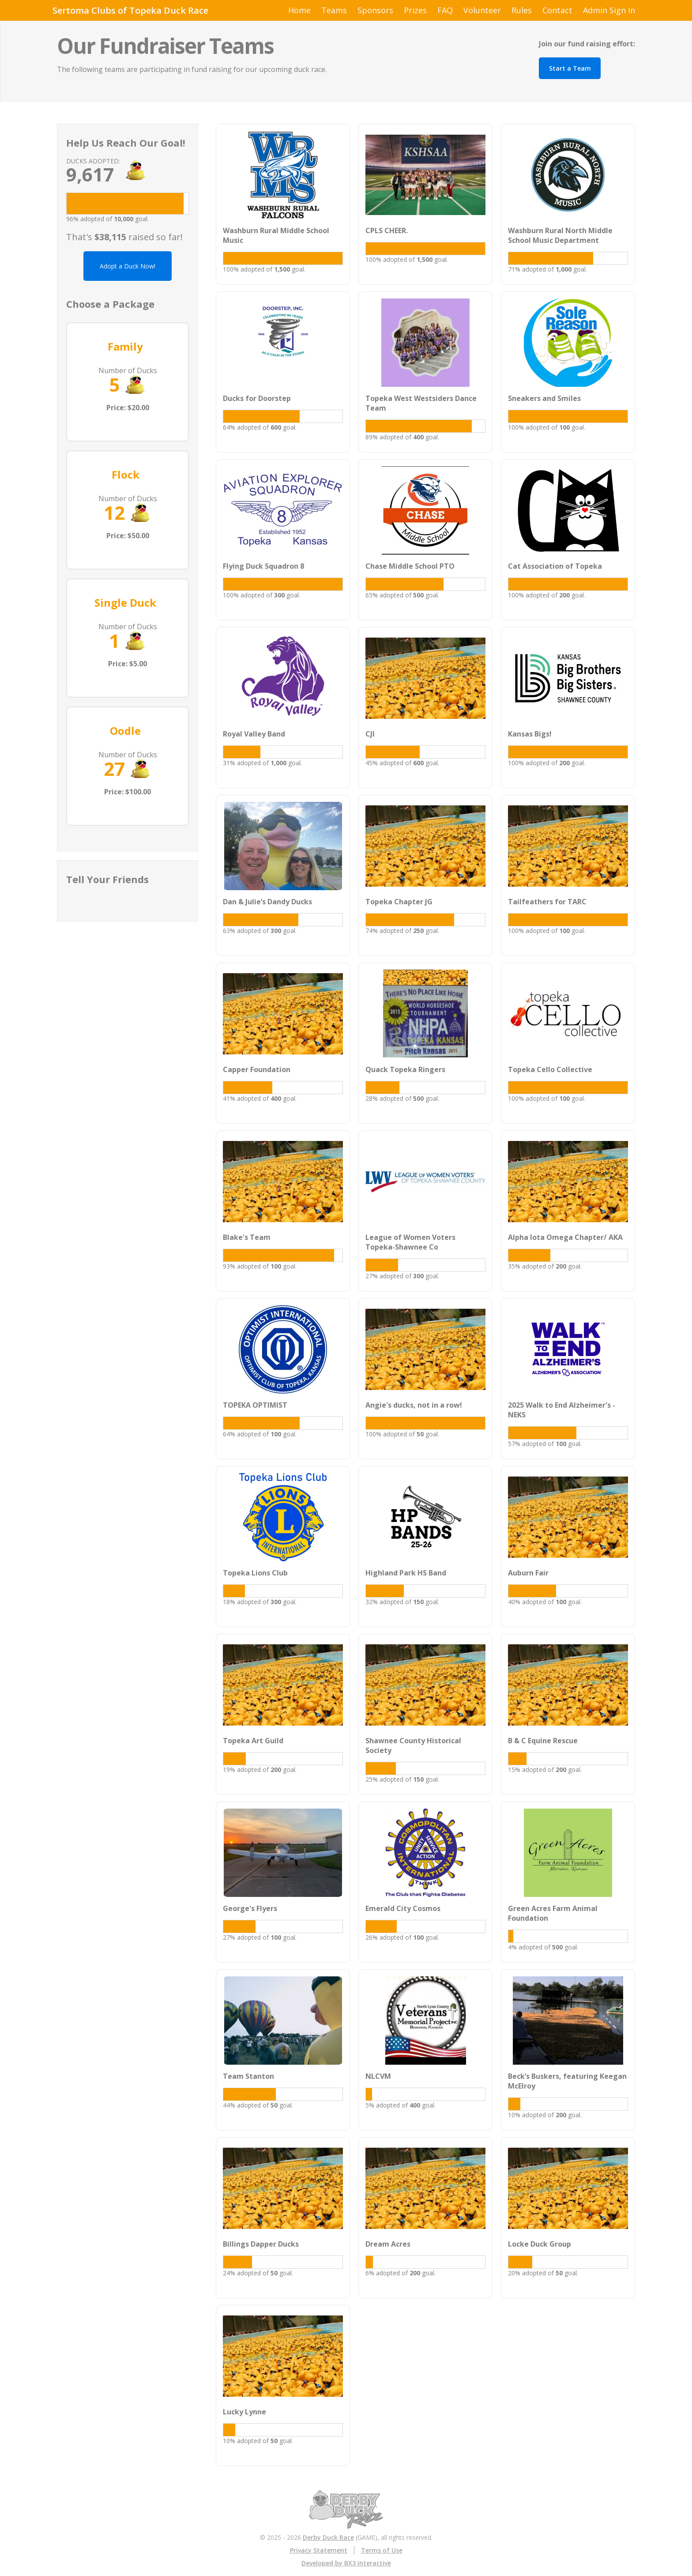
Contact (557, 10)
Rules (521, 10)
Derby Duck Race (328, 2537)
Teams (334, 10)
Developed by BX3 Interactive (346, 2563)
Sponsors (375, 10)
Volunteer (482, 10)
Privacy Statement (318, 2550)
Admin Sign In (609, 10)
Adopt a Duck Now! (127, 266)
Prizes (415, 10)
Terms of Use (381, 2550)
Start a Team (570, 68)
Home (299, 10)
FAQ (445, 10)
